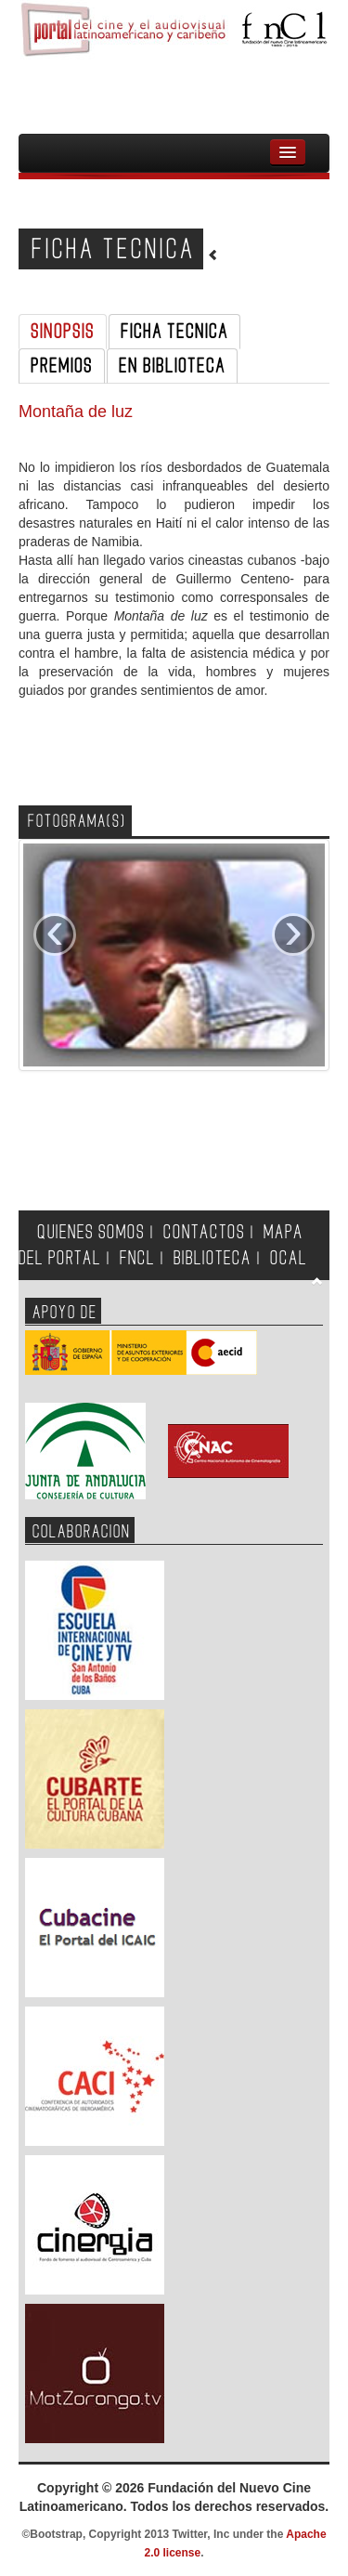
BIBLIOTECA (212, 1258)
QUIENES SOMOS (91, 1232)
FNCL (137, 1258)
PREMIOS (62, 366)
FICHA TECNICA (174, 331)
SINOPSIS (63, 331)
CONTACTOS (204, 1232)
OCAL (288, 1258)
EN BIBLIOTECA (172, 366)
